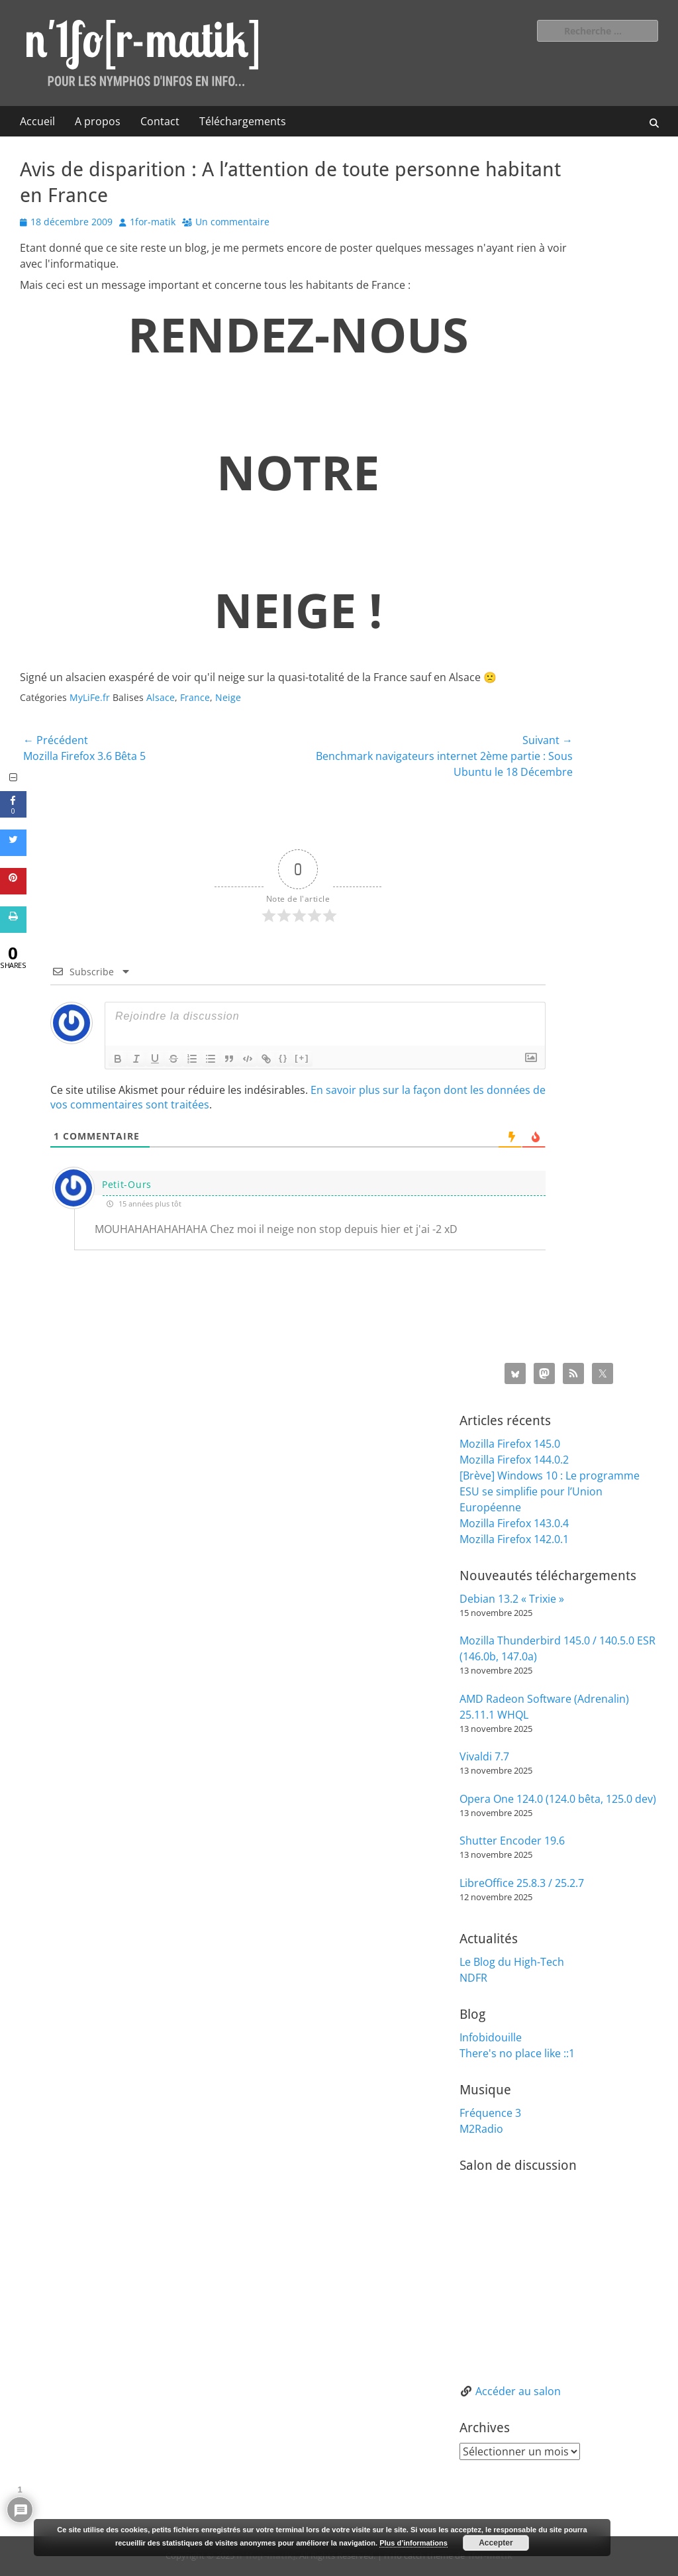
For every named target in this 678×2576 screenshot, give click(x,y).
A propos (98, 121)
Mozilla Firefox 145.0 (510, 1443)
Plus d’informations (413, 2543)
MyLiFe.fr (90, 697)
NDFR (473, 1977)
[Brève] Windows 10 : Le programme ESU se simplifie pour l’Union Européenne (550, 1491)
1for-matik (152, 221)
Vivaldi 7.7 (484, 1756)
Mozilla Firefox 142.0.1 (514, 1539)
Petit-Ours (127, 1184)
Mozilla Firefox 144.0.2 (514, 1459)
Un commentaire (232, 221)
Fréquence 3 (490, 2113)
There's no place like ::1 (517, 2053)
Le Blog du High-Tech (512, 1962)
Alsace (160, 697)
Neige (228, 697)
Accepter (495, 2543)
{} (283, 1058)
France (195, 697)
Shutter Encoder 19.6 (512, 1840)
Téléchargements (242, 121)
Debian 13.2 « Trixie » (512, 1598)
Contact (159, 121)
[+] (302, 1058)
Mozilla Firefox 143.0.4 (514, 1523)
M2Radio (481, 2128)
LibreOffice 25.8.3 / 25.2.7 (522, 1883)
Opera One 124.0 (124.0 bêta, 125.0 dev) (558, 1799)
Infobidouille (491, 2037)
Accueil (37, 121)
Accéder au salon (518, 2391)
